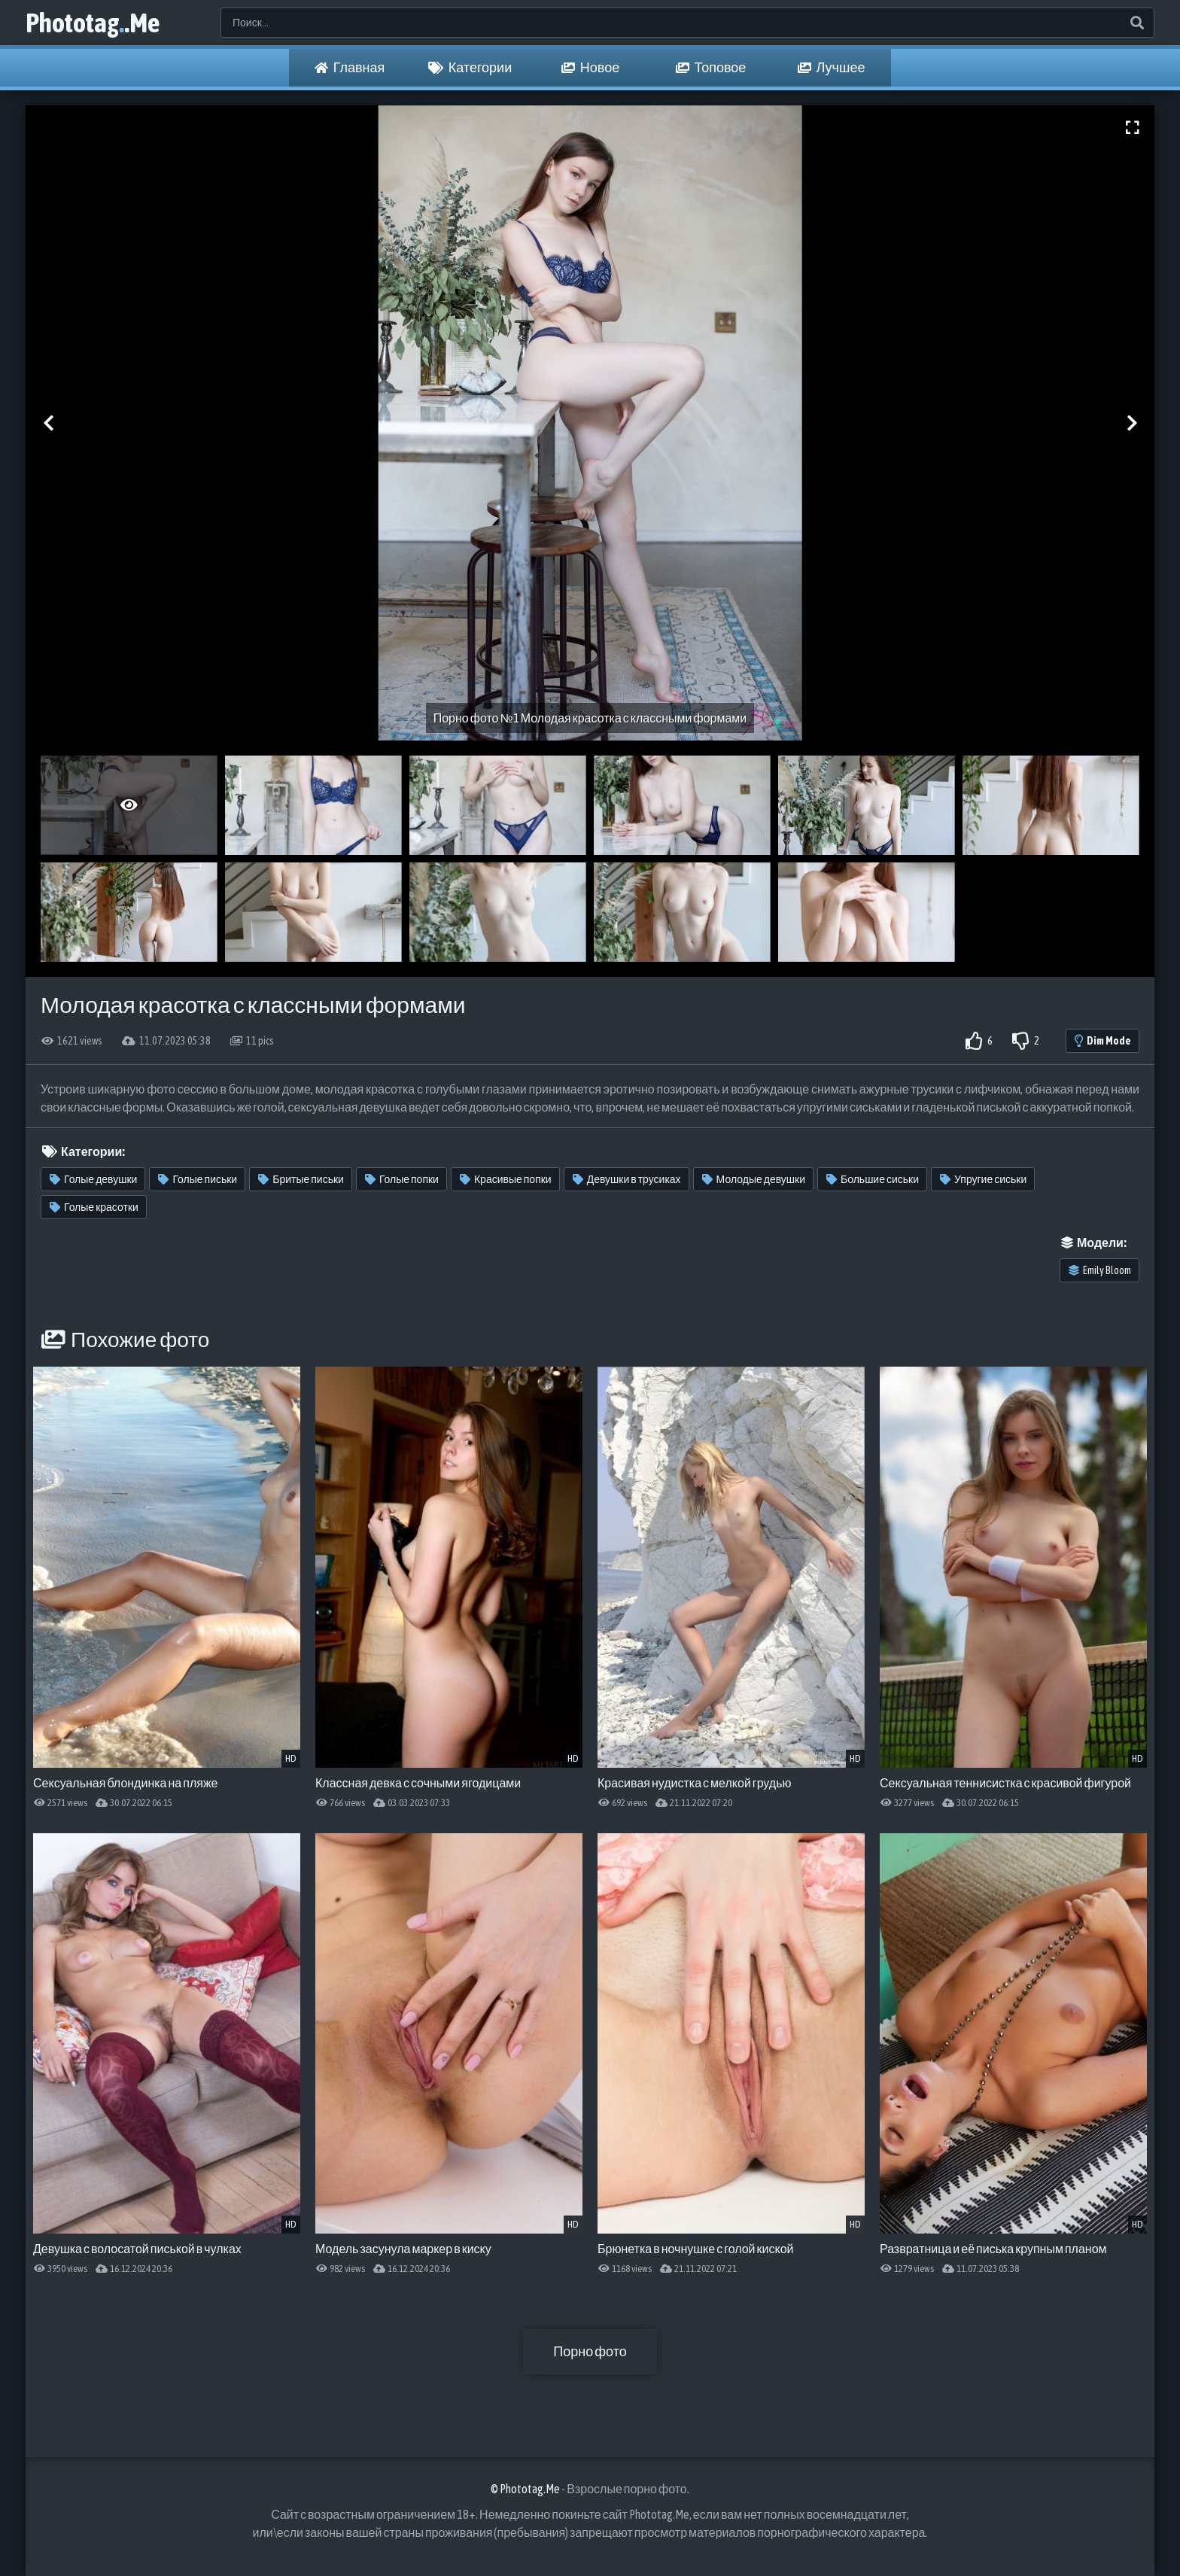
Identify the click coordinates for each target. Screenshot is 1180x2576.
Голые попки (402, 1179)
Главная (350, 68)
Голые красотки (94, 1207)
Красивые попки (506, 1179)
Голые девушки (93, 1179)
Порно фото (589, 2351)
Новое (590, 68)
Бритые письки (301, 1179)
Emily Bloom (1100, 1270)
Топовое (711, 68)
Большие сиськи (872, 1179)
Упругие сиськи (983, 1179)
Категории (470, 68)
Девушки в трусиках (627, 1179)
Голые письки (197, 1179)
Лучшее (831, 68)
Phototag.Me (93, 23)
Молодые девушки (753, 1179)
